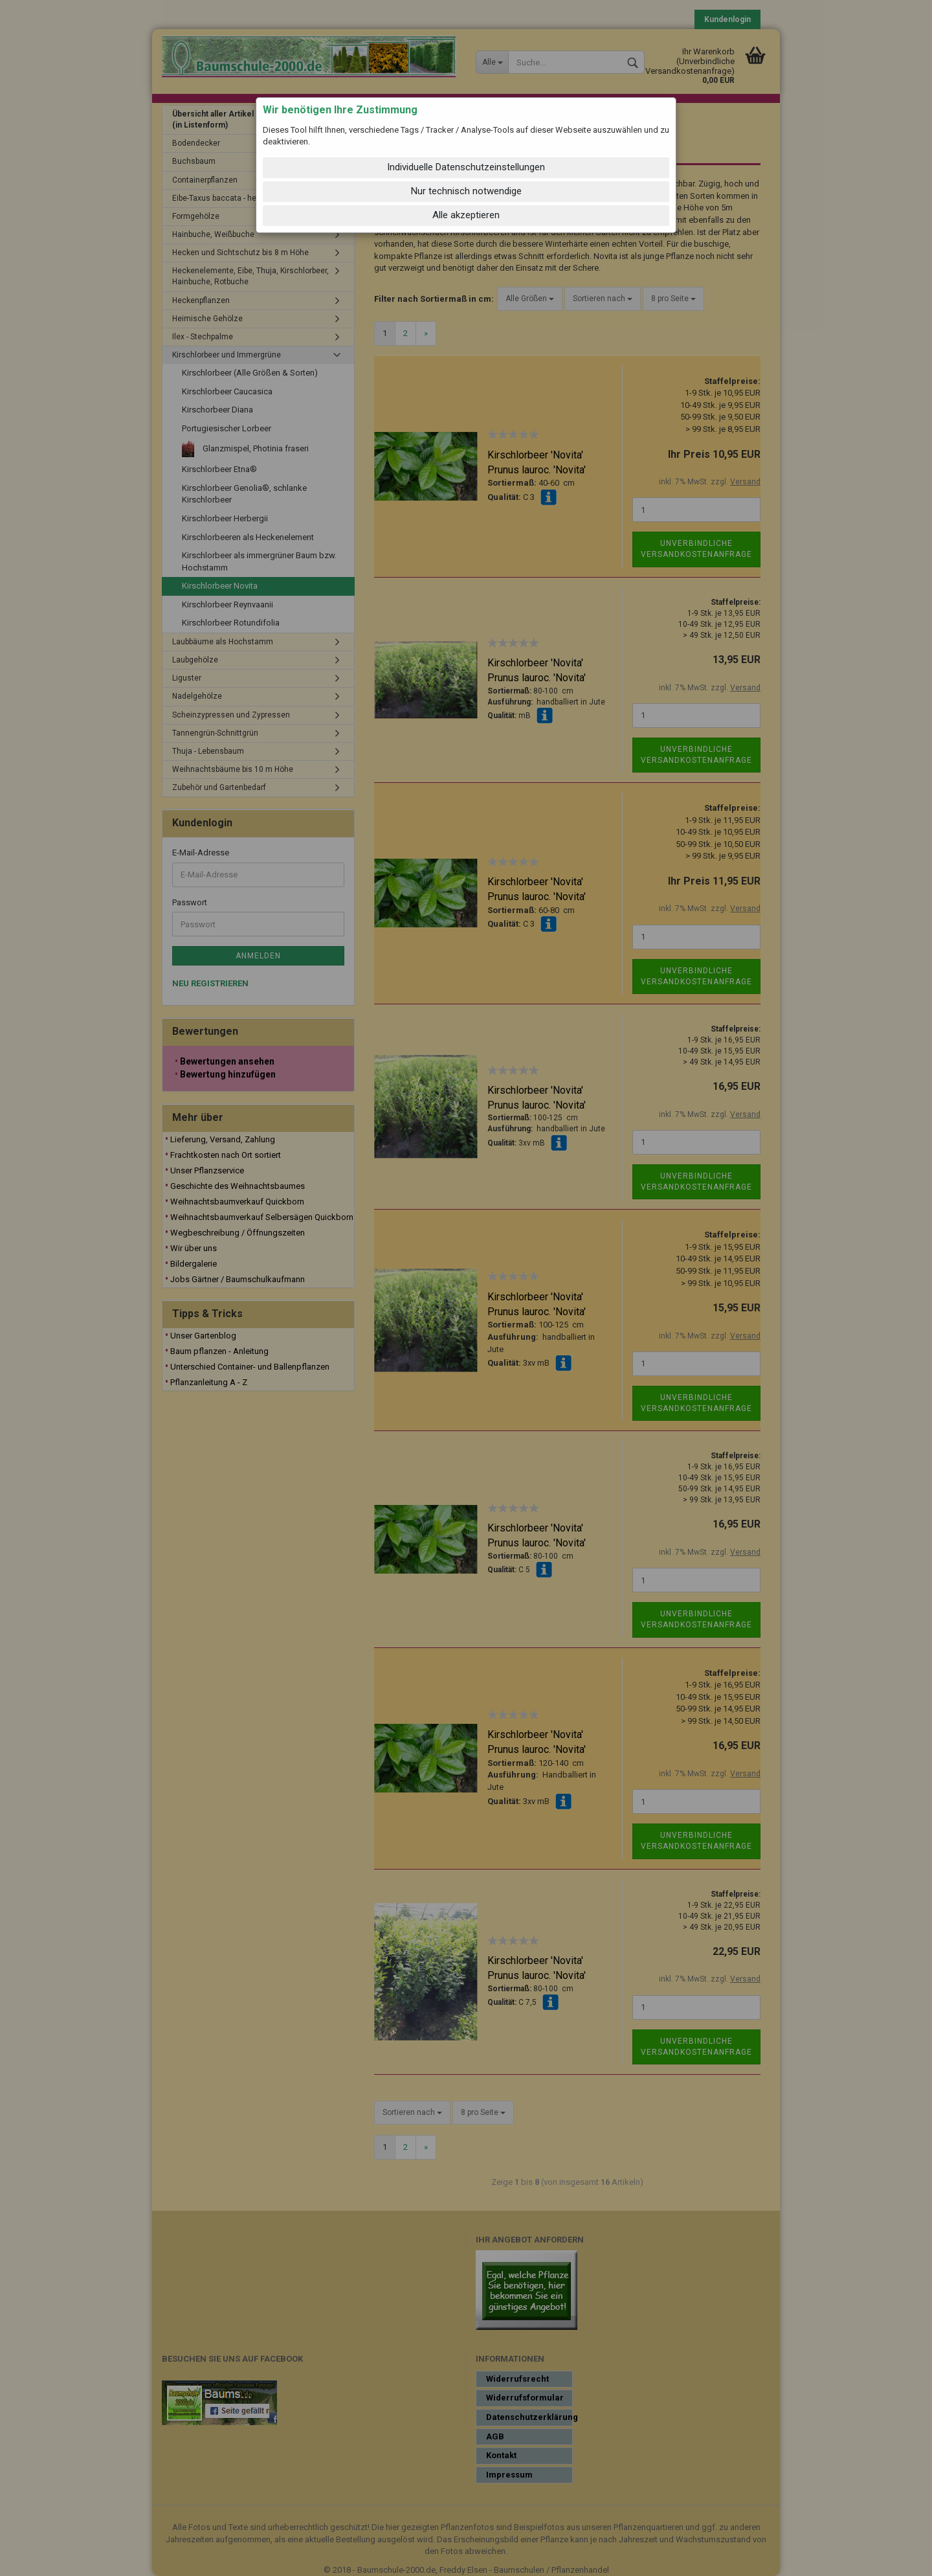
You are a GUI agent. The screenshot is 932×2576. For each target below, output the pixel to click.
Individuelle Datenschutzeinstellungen (466, 167)
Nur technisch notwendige (466, 191)
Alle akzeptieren (466, 215)
